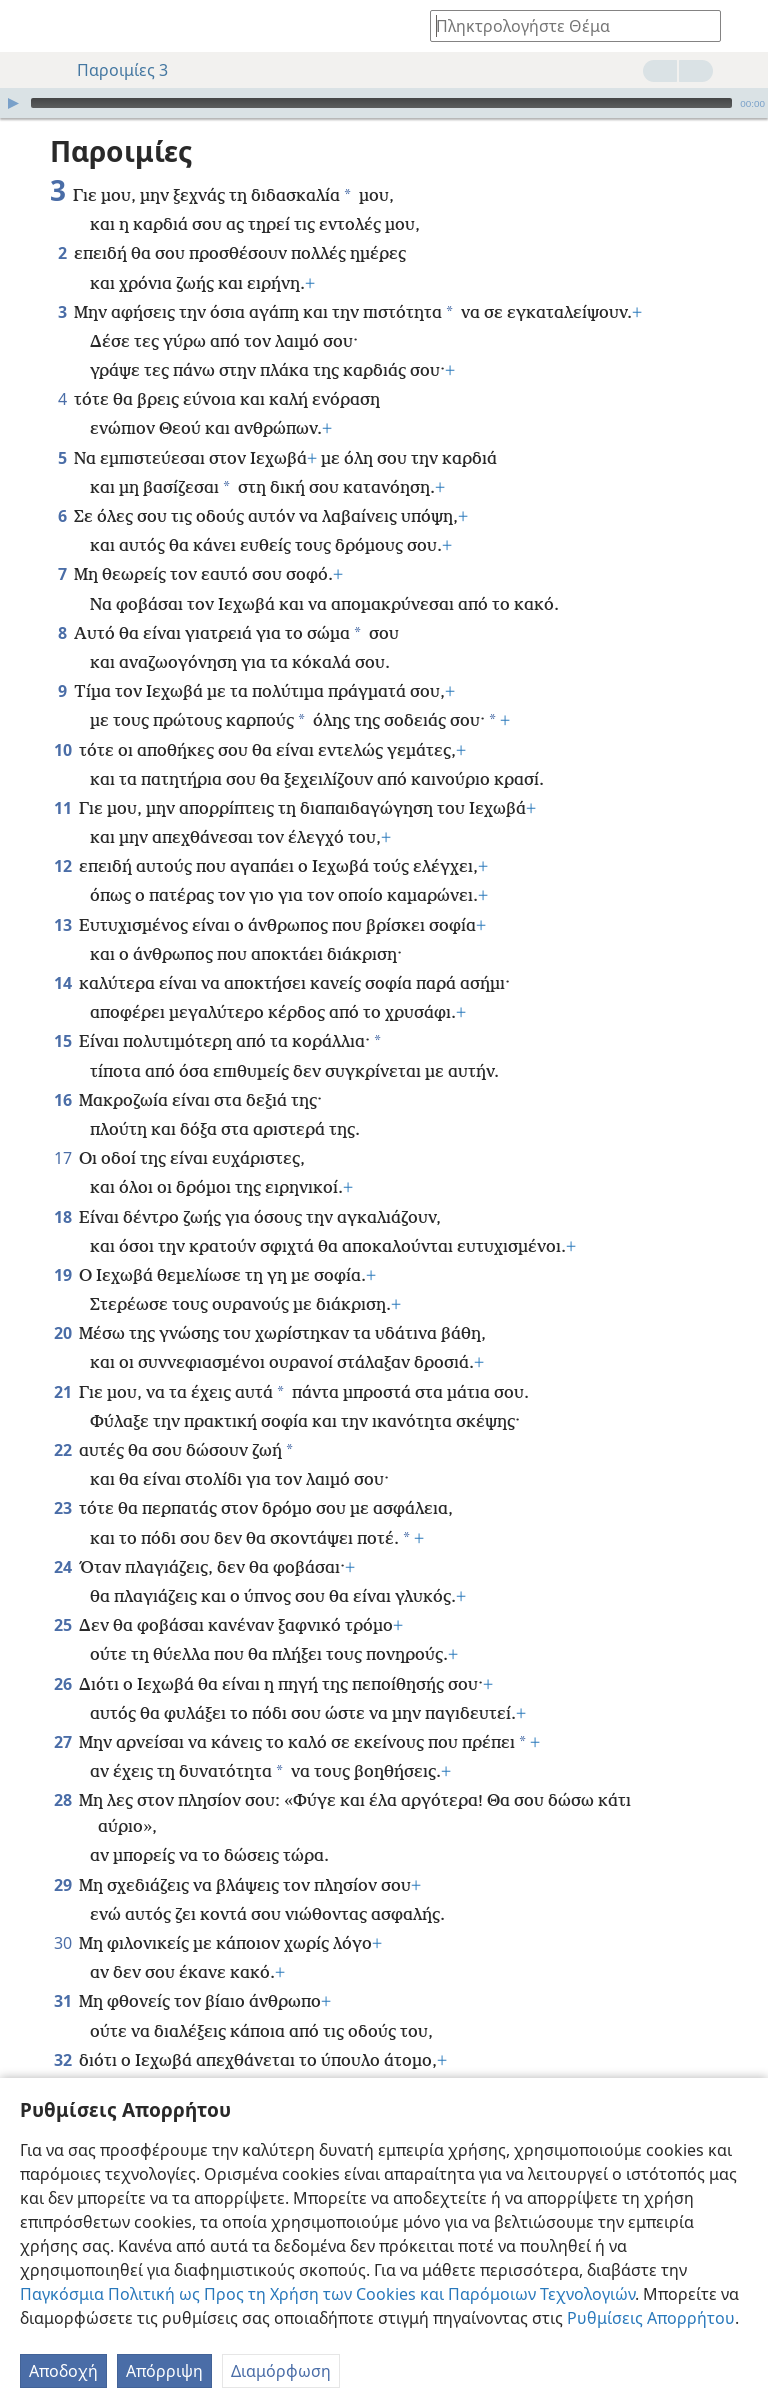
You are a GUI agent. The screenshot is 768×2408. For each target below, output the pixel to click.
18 (62, 1187)
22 (62, 1420)
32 (62, 2030)
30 (62, 1913)
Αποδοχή (63, 2371)
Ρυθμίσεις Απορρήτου (651, 2318)
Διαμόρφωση (281, 2371)
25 (62, 1595)
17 (62, 1128)
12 (62, 836)
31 (62, 1971)
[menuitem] (30, 26)
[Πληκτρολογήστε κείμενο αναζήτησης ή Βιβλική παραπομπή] (566, 25)
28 (62, 1770)
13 (62, 895)
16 (62, 1070)
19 (62, 1245)
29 (62, 1855)
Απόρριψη (164, 2371)
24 (62, 1537)
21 (62, 1362)
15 (62, 1011)
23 (62, 1478)
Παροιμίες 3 (112, 70)
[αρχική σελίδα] (30, 26)
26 (62, 1654)
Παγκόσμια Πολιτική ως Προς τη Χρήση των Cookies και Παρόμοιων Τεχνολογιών (327, 2294)
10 (62, 720)
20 (62, 1303)
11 (62, 778)
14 (62, 953)
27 (62, 1712)
